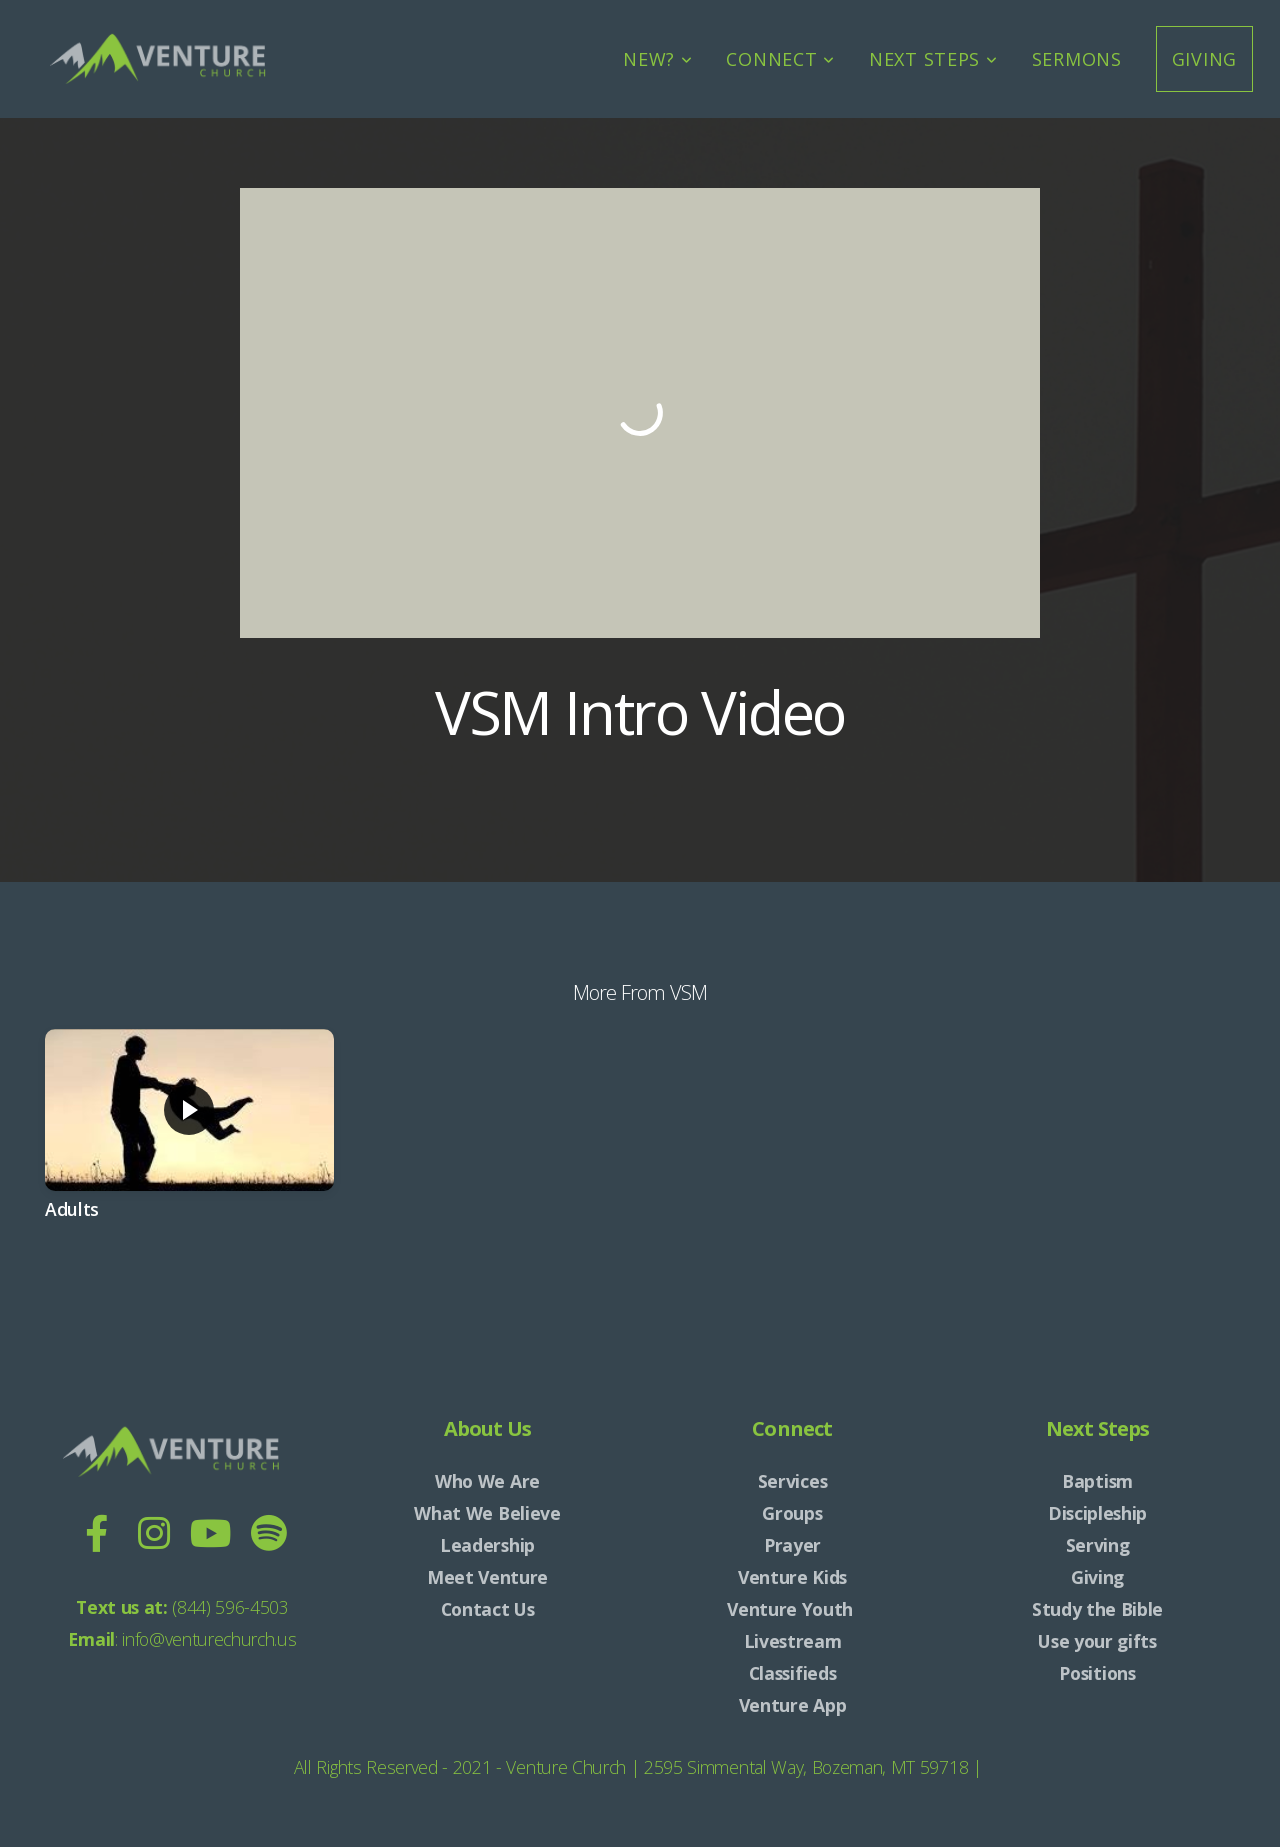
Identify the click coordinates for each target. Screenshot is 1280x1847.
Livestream (793, 1641)
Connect (780, 59)
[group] (189, 1142)
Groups (792, 1513)
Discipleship (1097, 1513)
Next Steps (933, 59)
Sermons (1077, 59)
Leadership (487, 1545)
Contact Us (488, 1609)
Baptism (1097, 1481)
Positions (1097, 1673)
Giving (1204, 59)
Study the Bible (1097, 1609)
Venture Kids (792, 1577)
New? (657, 59)
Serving (1098, 1545)
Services (792, 1481)
